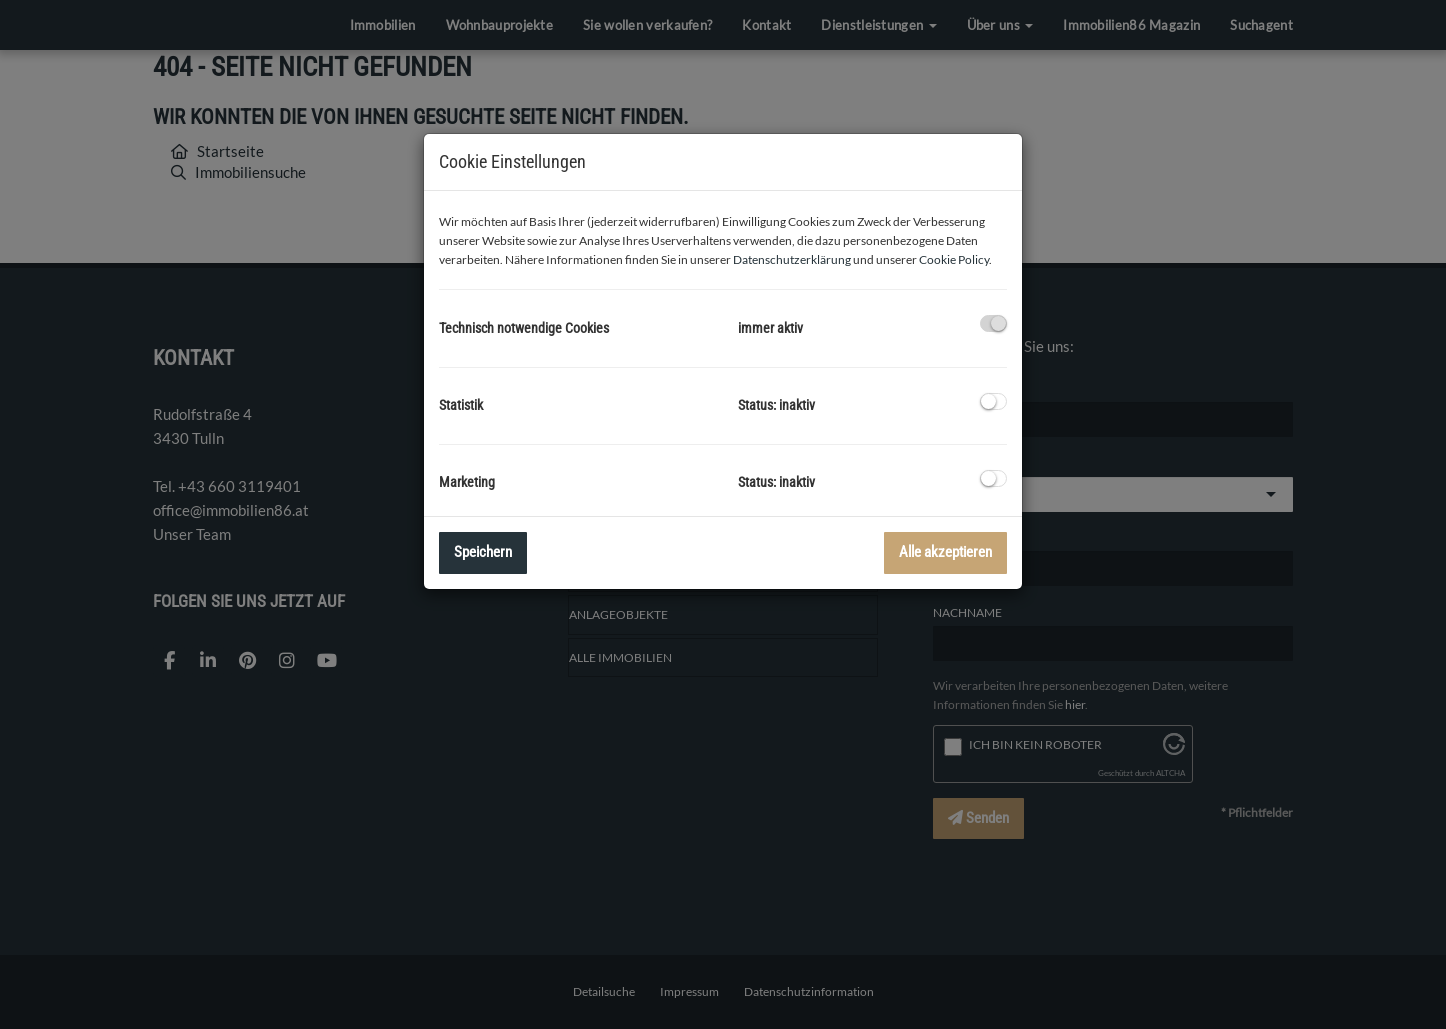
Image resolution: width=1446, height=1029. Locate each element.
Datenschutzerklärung (792, 259)
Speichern (483, 552)
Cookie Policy (954, 259)
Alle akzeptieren (945, 552)
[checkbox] (993, 323)
